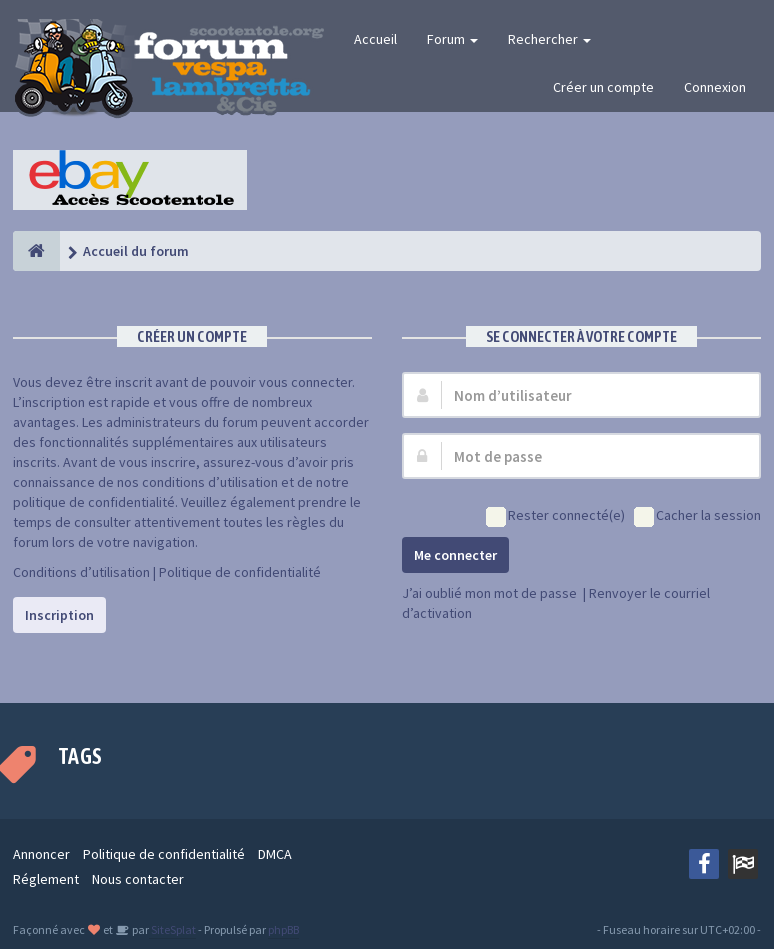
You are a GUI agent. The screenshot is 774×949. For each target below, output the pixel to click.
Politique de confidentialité (240, 572)
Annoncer (41, 854)
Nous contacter (138, 879)
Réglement (46, 879)
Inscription (59, 615)
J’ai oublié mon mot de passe (489, 593)
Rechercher (549, 39)
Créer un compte (603, 87)
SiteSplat (172, 929)
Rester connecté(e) (555, 516)
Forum (452, 39)
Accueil (375, 39)
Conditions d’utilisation (81, 572)
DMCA (275, 854)
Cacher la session (697, 516)
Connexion (715, 87)
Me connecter (455, 555)
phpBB (283, 929)
